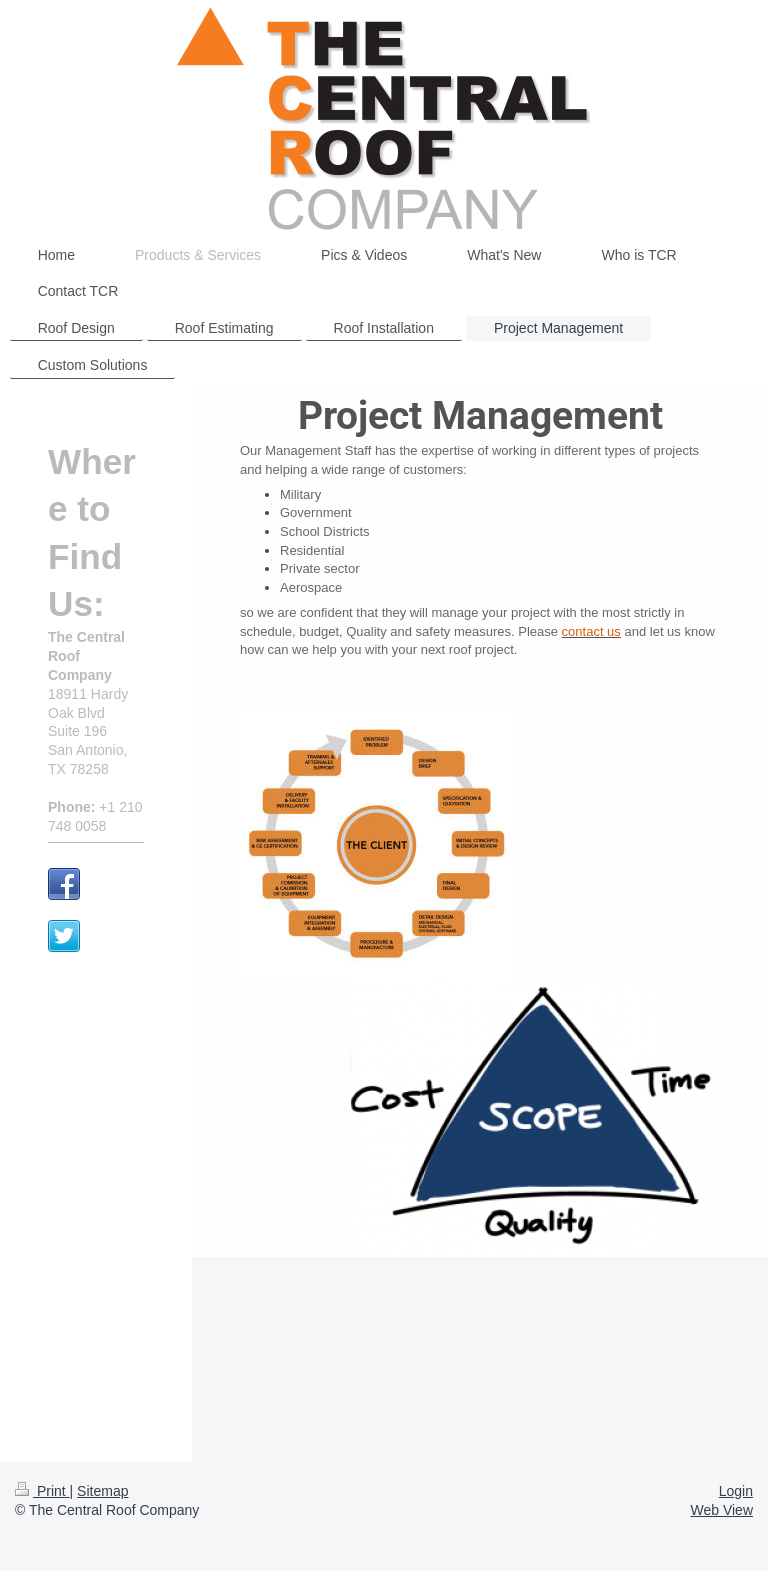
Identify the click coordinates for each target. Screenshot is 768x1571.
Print (42, 1491)
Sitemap (102, 1491)
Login (736, 1491)
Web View (721, 1510)
